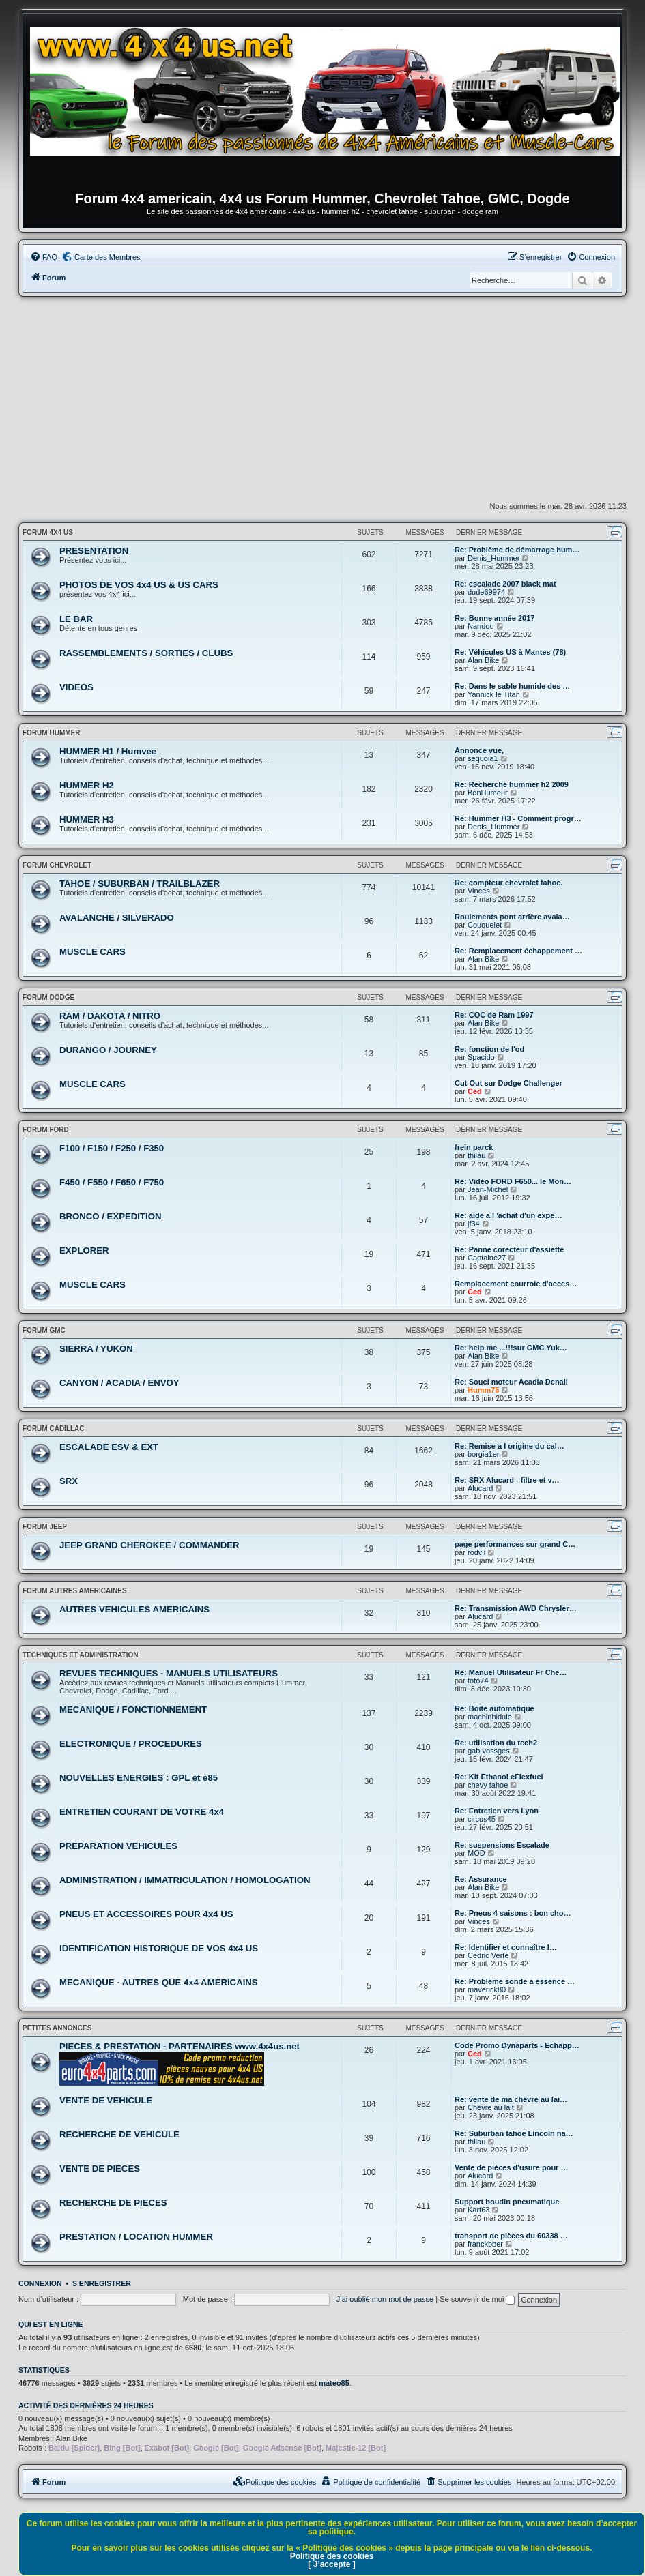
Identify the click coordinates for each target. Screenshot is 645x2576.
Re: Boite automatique (494, 1708)
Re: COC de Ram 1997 (494, 1015)
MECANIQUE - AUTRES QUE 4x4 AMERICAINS (158, 1982)
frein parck (474, 1147)
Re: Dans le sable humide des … (512, 686)
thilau (476, 1155)
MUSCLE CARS (92, 952)
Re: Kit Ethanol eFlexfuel (499, 1777)
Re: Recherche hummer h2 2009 (512, 784)
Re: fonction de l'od (489, 1049)
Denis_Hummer (493, 558)
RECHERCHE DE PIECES (113, 2202)
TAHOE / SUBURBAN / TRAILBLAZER (139, 883)
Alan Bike (483, 660)
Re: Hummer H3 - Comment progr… (518, 818)
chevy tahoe (488, 1785)
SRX (68, 1481)
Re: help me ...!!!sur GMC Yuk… (511, 1348)
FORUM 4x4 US (48, 532)
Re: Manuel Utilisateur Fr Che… (511, 1672)
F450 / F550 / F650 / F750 (111, 1182)
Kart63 (478, 2210)
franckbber (485, 2244)
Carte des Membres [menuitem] (107, 257)
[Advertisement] (322, 399)
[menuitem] (43, 257)
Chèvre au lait (491, 2107)
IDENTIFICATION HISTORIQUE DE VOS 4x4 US (158, 1948)
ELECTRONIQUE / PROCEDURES (130, 1743)
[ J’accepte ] (331, 2564)
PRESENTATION (93, 551)
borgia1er (483, 1454)
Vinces (479, 891)
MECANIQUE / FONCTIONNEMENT (133, 1709)
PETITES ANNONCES (57, 2028)
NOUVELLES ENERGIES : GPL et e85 (138, 1778)
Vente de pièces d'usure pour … (511, 2167)
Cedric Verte (488, 1955)
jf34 (474, 1223)
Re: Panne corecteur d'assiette (509, 1249)
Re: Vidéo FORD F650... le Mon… (513, 1181)
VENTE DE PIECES (99, 2168)
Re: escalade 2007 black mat (505, 584)
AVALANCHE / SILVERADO (116, 918)
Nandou (481, 626)
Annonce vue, (479, 750)
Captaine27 (487, 1258)
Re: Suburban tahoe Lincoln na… (514, 2133)
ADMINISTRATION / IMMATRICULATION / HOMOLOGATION (185, 1880)
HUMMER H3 (86, 819)
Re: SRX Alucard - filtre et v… (507, 1480)
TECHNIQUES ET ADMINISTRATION (80, 1655)
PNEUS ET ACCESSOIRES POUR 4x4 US (146, 1914)
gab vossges (489, 1751)
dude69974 (486, 592)
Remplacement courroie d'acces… (516, 1283)
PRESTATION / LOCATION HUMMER (136, 2237)
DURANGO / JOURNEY (108, 1050)
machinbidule (490, 1717)
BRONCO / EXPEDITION (110, 1216)
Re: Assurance (481, 1879)
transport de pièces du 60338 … (511, 2236)
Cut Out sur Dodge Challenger (508, 1083)
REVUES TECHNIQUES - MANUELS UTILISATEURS (168, 1673)
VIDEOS (76, 687)
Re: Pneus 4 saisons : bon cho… (513, 1913)
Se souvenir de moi (477, 2299)
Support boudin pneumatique (507, 2201)
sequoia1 (483, 758)
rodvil (476, 1552)
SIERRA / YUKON (96, 1349)
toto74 (478, 1680)
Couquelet (485, 925)
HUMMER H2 (86, 785)
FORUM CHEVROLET (57, 865)
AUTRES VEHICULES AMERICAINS (134, 1609)
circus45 (482, 1819)
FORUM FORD (46, 1130)
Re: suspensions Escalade (502, 1845)
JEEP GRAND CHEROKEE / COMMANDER (149, 1545)
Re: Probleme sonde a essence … (515, 1981)
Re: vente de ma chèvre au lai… (511, 2099)
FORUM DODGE (48, 997)
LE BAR (76, 619)
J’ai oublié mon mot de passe (384, 2299)
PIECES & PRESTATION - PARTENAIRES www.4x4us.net (179, 2046)
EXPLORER (84, 1250)
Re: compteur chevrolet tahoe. (508, 882)
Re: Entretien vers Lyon (497, 1811)
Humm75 (483, 1390)
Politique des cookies (332, 2556)
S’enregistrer (101, 2283)
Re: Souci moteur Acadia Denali (511, 1382)
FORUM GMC (44, 1330)
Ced (475, 1091)
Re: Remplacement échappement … (518, 951)
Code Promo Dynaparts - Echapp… (517, 2045)
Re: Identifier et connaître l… (506, 1947)
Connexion (40, 2283)
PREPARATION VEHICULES (118, 1846)
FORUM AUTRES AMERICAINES (75, 1591)
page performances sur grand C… (515, 1544)
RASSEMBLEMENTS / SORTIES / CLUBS (146, 653)
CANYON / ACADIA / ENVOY (119, 1383)
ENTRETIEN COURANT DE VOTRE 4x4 (141, 1812)
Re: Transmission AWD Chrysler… (516, 1608)
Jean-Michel (488, 1189)
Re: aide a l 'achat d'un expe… (508, 1215)
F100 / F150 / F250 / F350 (111, 1148)
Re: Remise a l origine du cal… (509, 1446)
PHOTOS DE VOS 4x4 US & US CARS (138, 585)
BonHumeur (488, 792)
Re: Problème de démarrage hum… (517, 550)
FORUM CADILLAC (54, 1428)
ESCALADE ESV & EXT (108, 1447)
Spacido (481, 1057)
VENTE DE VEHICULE (105, 2100)
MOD (476, 1853)
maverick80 (487, 1989)
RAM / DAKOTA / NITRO (109, 1016)
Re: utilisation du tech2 (496, 1742)
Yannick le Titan (494, 694)
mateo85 (334, 2383)
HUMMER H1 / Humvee (107, 751)
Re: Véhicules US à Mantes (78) (510, 652)
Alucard (480, 1488)
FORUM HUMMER (51, 733)
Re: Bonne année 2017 (494, 618)
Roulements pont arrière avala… (512, 917)
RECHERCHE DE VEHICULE (119, 2134)
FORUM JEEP (45, 1526)
